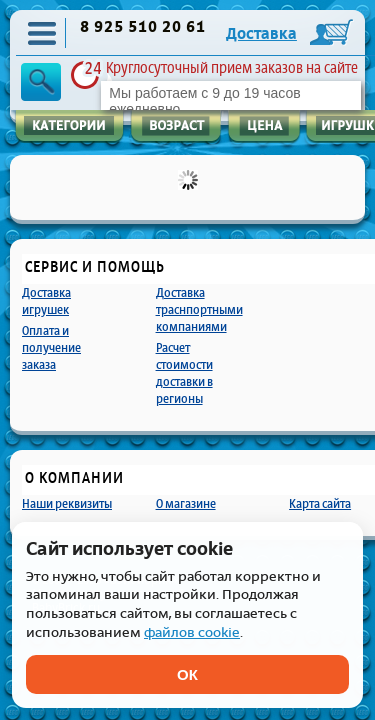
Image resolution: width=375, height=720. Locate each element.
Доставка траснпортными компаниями (199, 309)
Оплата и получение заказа (51, 347)
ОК (187, 674)
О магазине (186, 503)
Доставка (261, 34)
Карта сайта (320, 503)
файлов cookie (192, 632)
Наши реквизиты (67, 503)
